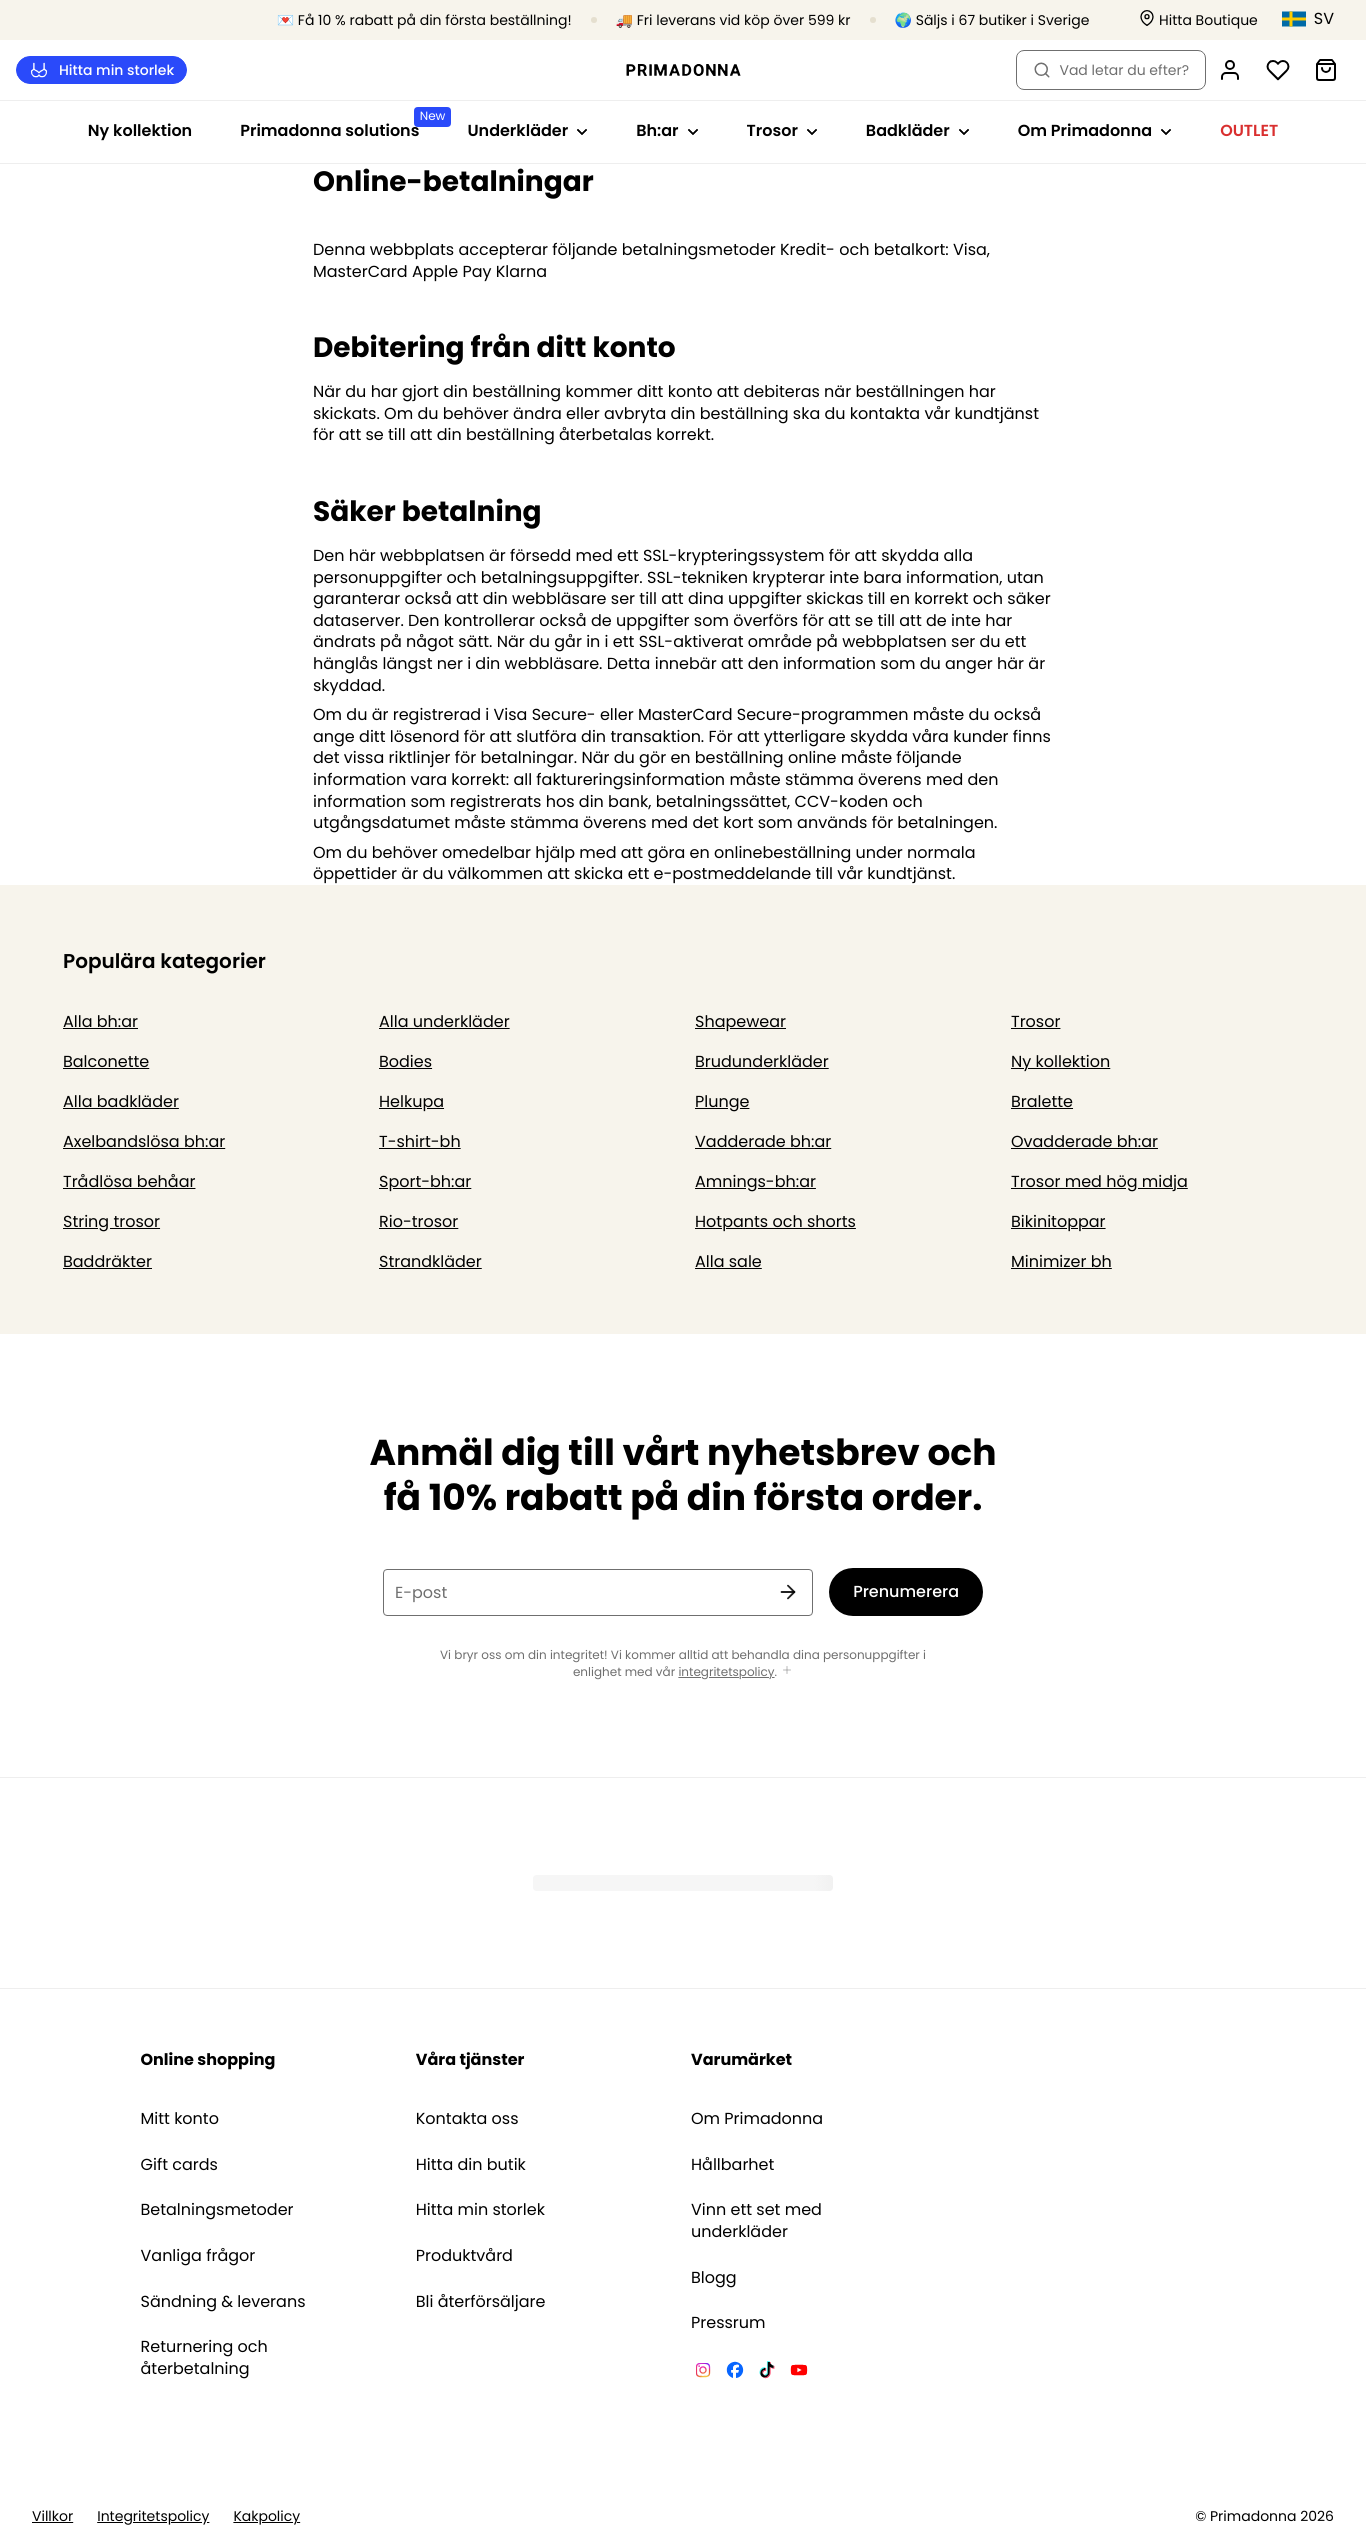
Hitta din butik (471, 2165)
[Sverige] (1316, 19)
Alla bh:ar (100, 1021)
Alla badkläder (121, 1101)
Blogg (714, 2278)
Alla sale (728, 1261)
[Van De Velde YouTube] (799, 2373)
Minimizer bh (1061, 1261)
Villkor (52, 2516)
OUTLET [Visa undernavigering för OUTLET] (1249, 130)
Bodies (405, 1061)
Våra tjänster (470, 2059)
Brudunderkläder (762, 1061)
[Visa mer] (787, 1671)
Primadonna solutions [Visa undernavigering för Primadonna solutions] (341, 124)
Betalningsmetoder (217, 2210)
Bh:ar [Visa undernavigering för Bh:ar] (667, 130)
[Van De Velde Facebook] (735, 2373)
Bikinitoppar (1058, 1221)
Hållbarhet (732, 2165)
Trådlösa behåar (129, 1181)
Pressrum (728, 2323)
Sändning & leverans (223, 2302)
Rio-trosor (418, 1221)
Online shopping (208, 2059)
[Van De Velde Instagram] (703, 2373)
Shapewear (740, 1021)
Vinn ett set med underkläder (756, 2220)
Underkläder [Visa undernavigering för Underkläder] (527, 130)
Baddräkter (107, 1261)
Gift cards (179, 2165)
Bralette (1042, 1101)
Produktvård (464, 2256)
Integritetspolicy (153, 2516)
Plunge (722, 1101)
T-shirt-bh (420, 1141)
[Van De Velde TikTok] (767, 2373)
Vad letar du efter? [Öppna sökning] (1111, 70)
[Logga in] (1230, 70)
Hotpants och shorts (775, 1221)
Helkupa (411, 1101)
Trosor (1035, 1021)
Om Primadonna (757, 2119)
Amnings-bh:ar (755, 1181)
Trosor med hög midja (1099, 1181)
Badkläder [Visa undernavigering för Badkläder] (918, 130)
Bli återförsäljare (481, 2302)
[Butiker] (1198, 20)
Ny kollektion (140, 130)
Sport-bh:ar (425, 1181)
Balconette (106, 1061)
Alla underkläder (444, 1021)
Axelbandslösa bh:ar (144, 1141)
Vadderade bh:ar (763, 1141)
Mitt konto (180, 2119)
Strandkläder (430, 1261)
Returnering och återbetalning (204, 2357)
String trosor (111, 1221)
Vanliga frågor (198, 2256)
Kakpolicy (266, 2516)
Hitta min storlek (101, 70)
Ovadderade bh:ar (1084, 1141)
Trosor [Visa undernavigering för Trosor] (782, 130)
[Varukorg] (1326, 70)
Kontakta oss (467, 2119)
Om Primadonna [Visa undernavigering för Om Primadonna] (1095, 130)
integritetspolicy (726, 1672)
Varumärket (741, 2059)
